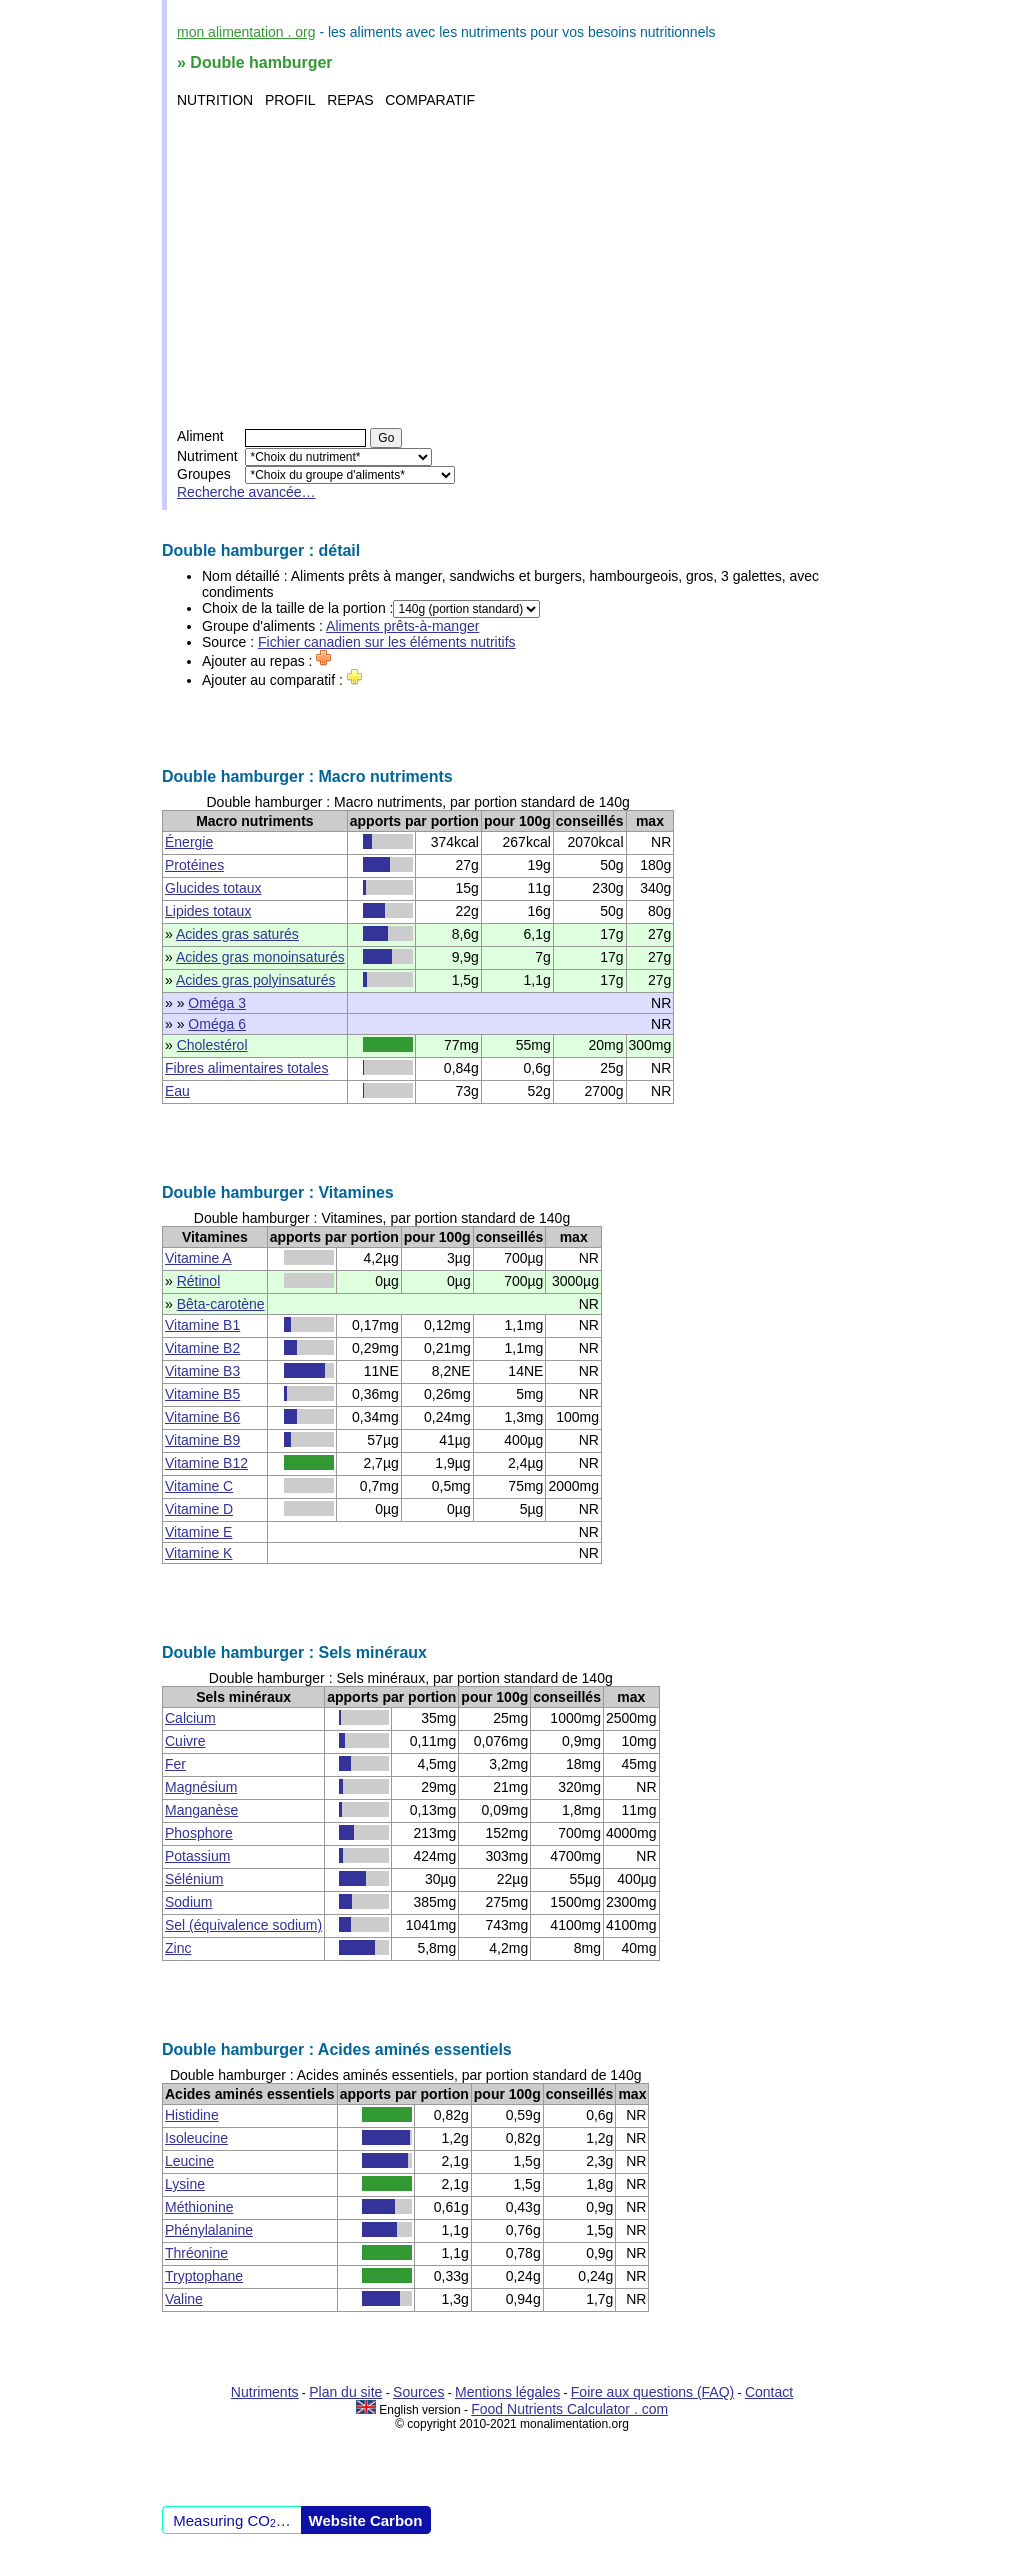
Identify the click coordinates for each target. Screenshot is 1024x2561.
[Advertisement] (514, 268)
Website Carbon (366, 2520)
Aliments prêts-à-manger (402, 626)
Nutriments (265, 2392)
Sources (418, 2392)
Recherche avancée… (246, 492)
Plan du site (345, 2392)
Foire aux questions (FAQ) (652, 2392)
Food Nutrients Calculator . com (569, 2409)
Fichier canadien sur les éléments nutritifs (387, 642)
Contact (769, 2392)
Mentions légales (507, 2392)
